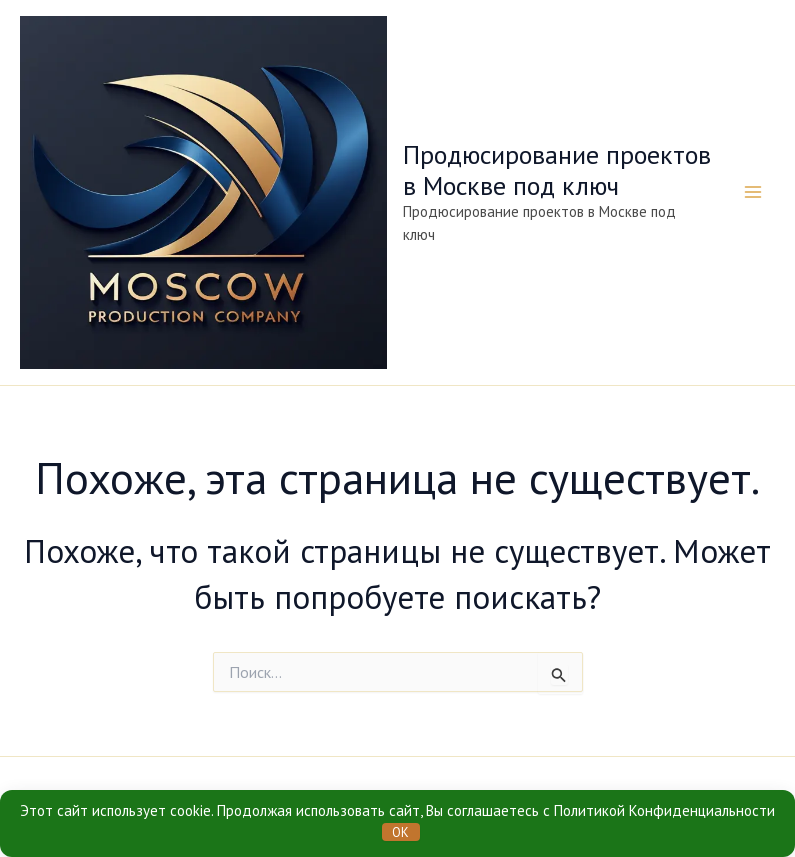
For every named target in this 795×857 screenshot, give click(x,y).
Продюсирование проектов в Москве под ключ (557, 170)
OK (400, 832)
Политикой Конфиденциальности (664, 810)
